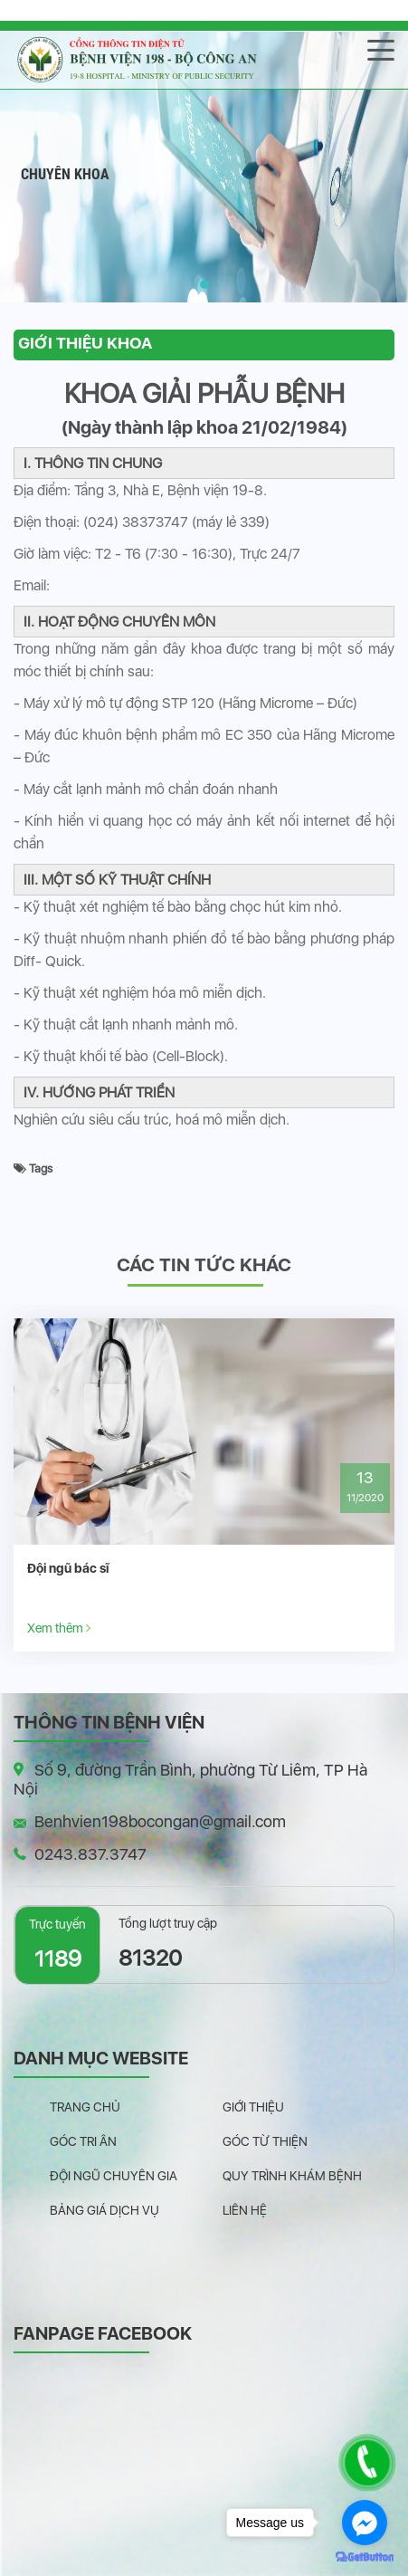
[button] (204, 284)
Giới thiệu (253, 2107)
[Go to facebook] (364, 2522)
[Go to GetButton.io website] (365, 2557)
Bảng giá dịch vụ (104, 2210)
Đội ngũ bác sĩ (68, 1568)
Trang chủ (85, 2107)
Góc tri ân (83, 2141)
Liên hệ (245, 2210)
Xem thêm (58, 1627)
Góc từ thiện (265, 2141)
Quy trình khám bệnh (292, 2176)
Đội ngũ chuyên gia (113, 2176)
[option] (204, 1485)
